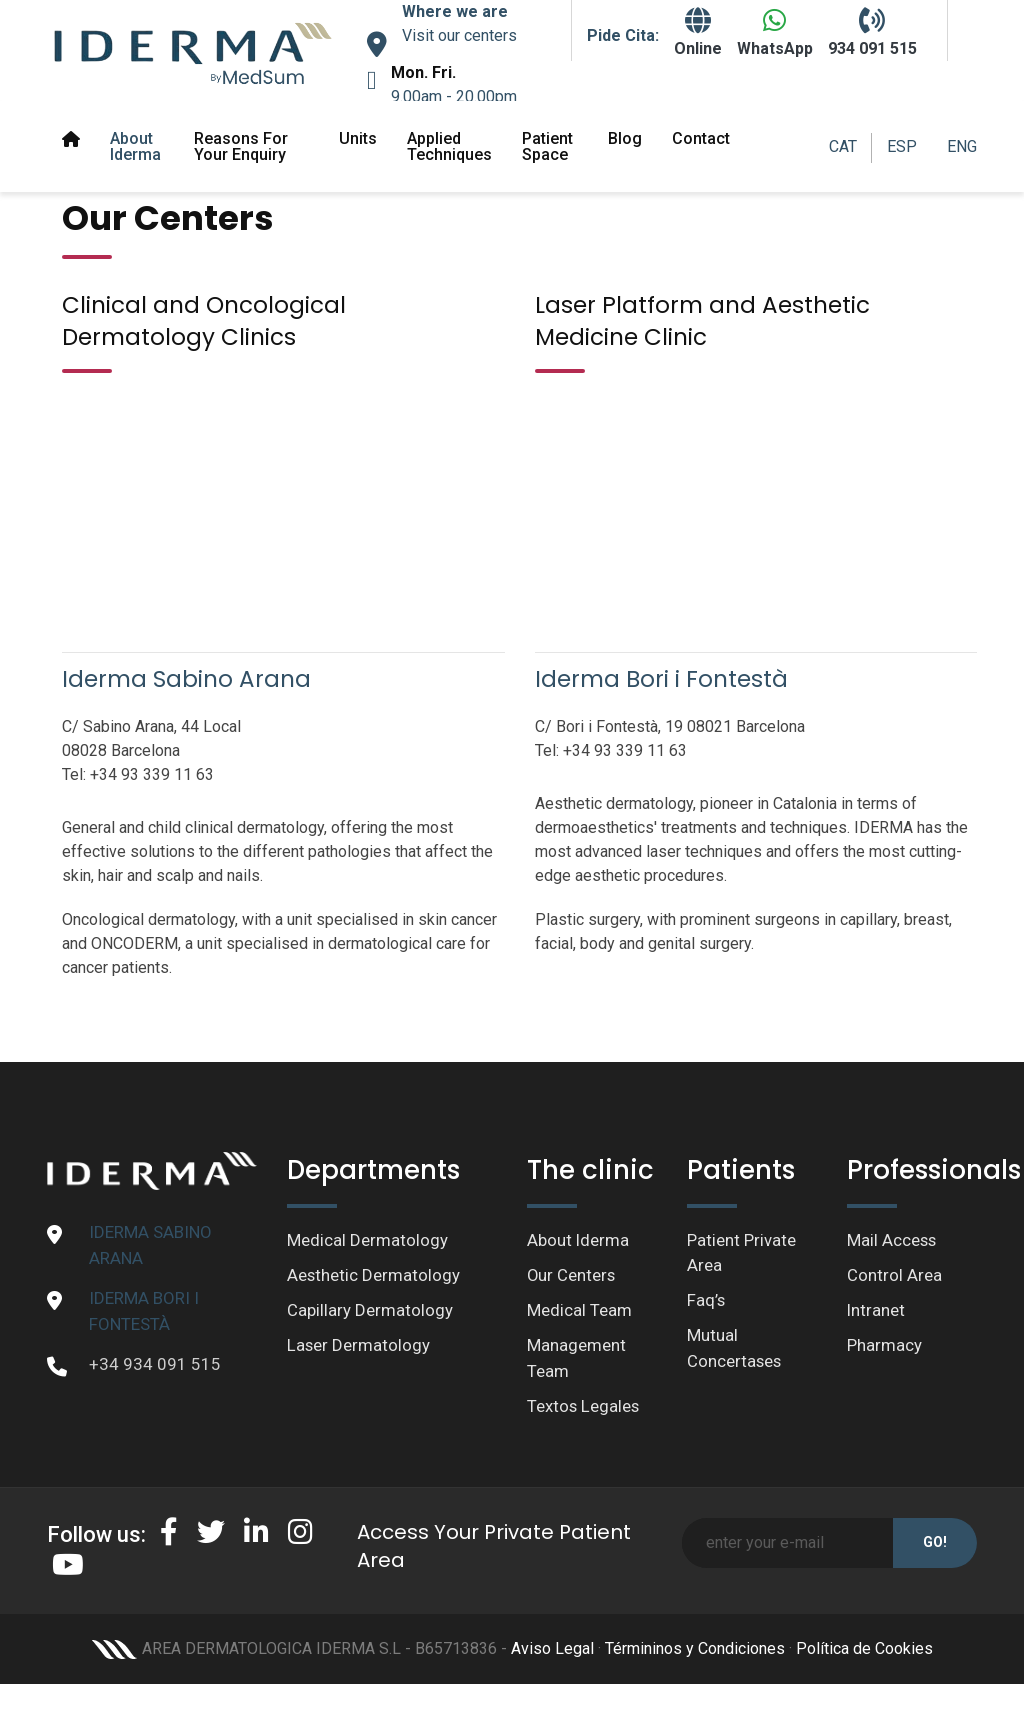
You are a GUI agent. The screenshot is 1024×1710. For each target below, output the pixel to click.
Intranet (876, 1311)
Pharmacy (884, 1347)
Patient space (547, 146)
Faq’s (706, 1301)
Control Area (894, 1276)
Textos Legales (584, 1408)
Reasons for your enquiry (241, 146)
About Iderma (135, 146)
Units (358, 138)
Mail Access (892, 1240)
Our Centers (572, 1276)
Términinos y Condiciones (695, 1650)
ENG (962, 146)
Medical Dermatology (367, 1240)
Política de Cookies (864, 1650)
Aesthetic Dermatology (374, 1276)
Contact (701, 138)
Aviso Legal (552, 1650)
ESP (902, 146)
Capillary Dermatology (370, 1311)
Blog (625, 138)
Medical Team (579, 1311)
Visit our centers (459, 35)
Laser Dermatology (359, 1347)
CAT (843, 146)
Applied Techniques (449, 146)
